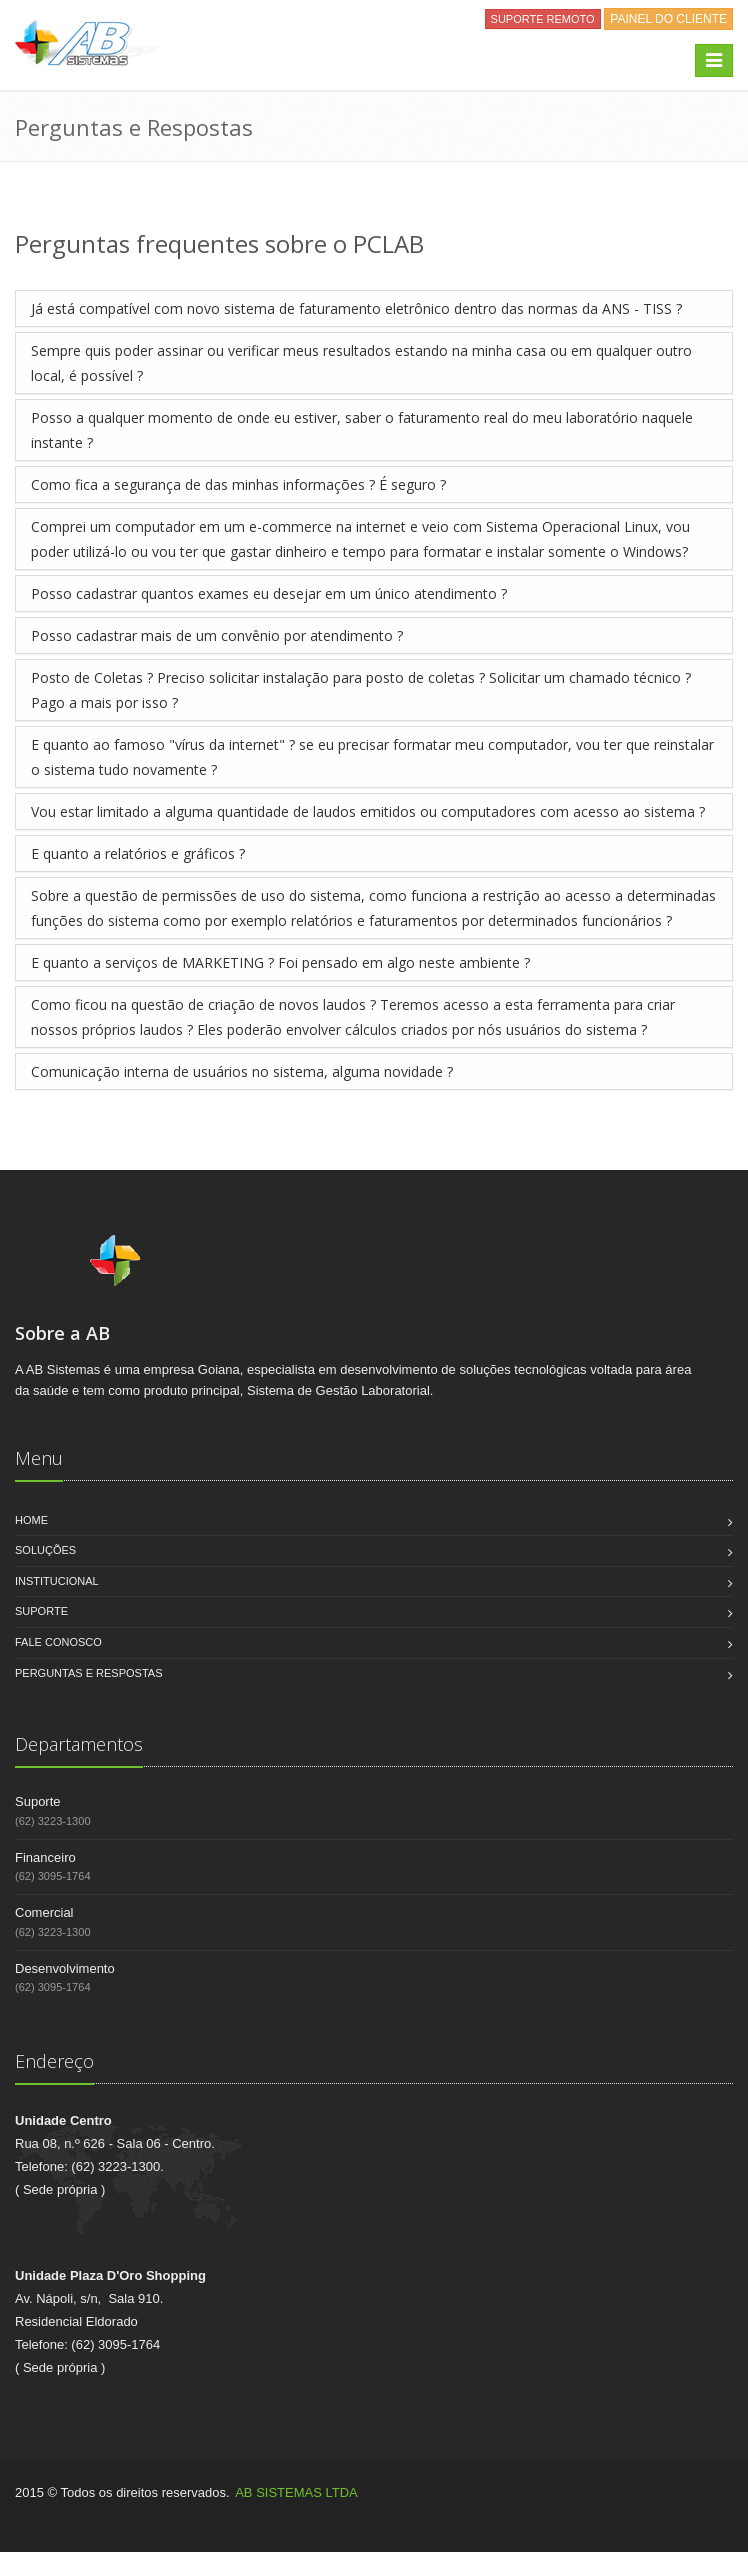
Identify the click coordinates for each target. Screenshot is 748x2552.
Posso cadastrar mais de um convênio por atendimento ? (217, 635)
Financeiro (45, 1857)
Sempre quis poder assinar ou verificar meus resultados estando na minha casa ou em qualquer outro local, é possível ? (361, 363)
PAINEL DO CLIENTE (668, 19)
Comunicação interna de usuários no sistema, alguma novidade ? (242, 1071)
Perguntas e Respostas (89, 1673)
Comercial (44, 1912)
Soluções (45, 1550)
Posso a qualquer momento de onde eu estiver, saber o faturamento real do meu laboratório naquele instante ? (362, 430)
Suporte (41, 1611)
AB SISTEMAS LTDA (296, 2492)
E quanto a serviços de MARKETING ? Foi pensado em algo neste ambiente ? (280, 962)
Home (31, 1520)
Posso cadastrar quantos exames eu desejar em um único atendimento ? (269, 593)
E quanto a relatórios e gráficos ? (138, 853)
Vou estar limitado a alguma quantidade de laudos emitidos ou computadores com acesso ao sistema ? (368, 811)
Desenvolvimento (65, 1968)
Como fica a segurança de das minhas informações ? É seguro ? (238, 484)
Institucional (57, 1581)
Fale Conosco (58, 1642)
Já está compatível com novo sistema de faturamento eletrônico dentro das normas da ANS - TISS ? (356, 308)
